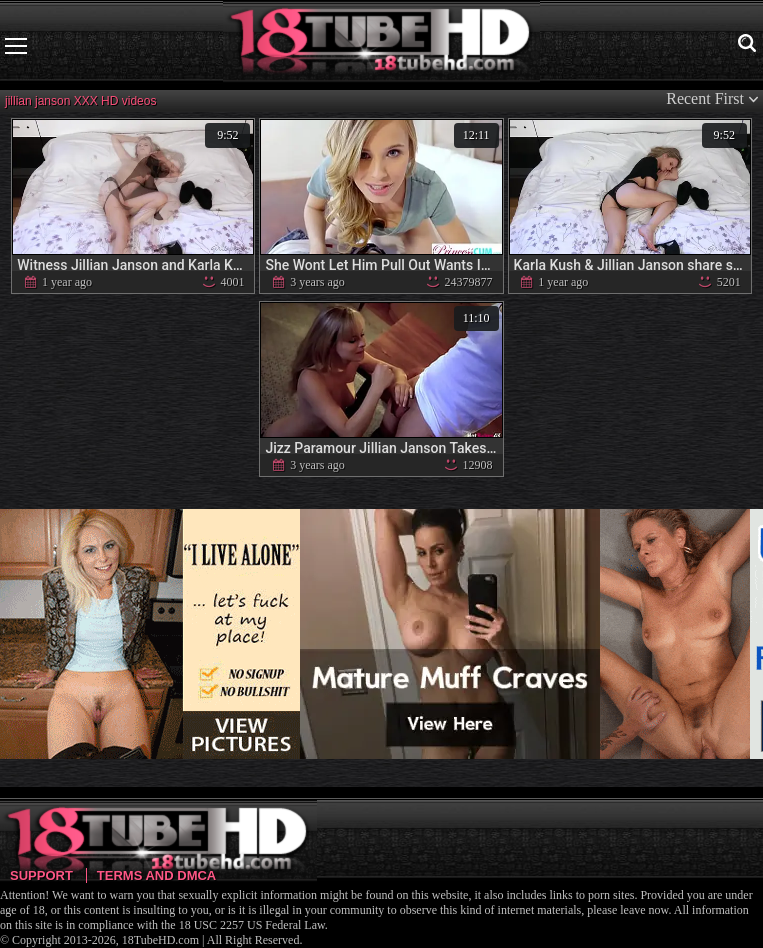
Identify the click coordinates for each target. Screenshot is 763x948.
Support (41, 875)
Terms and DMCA (156, 875)
